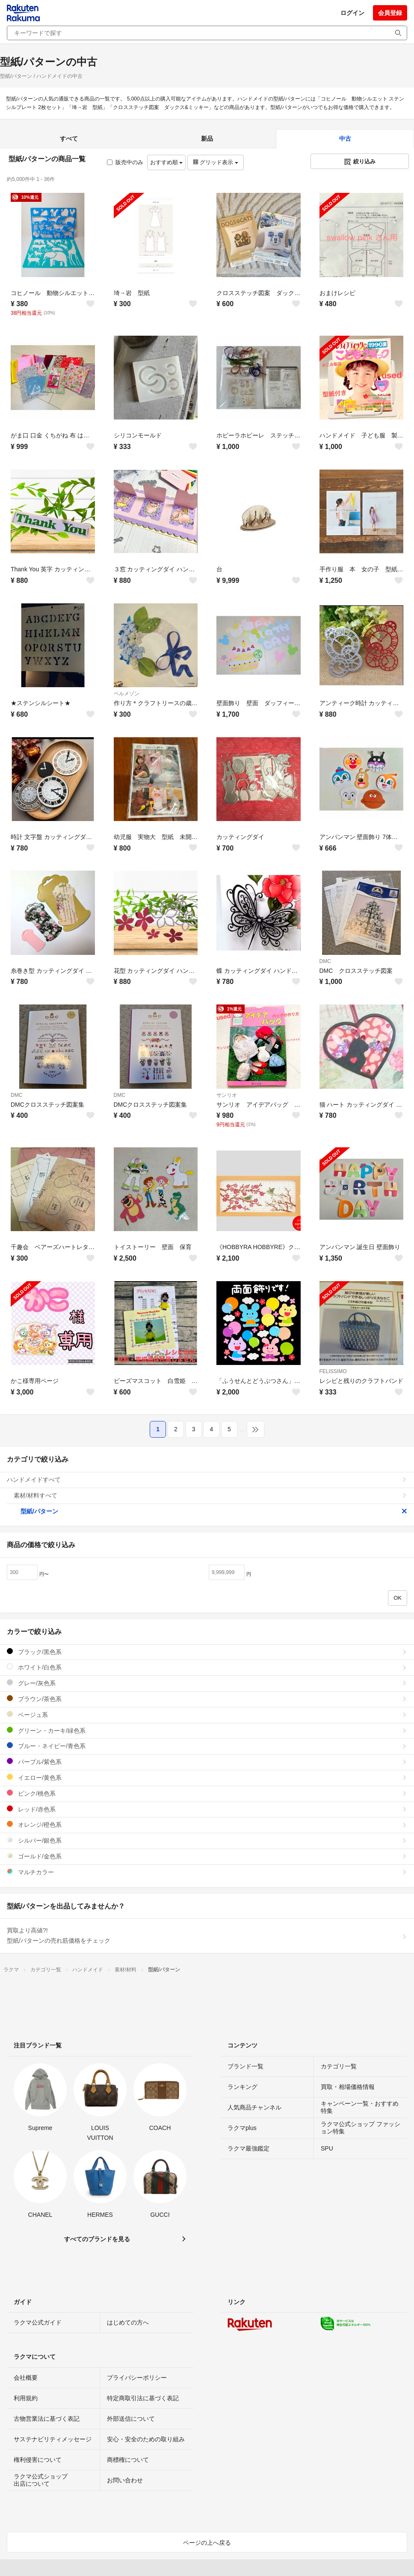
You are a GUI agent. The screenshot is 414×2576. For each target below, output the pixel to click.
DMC (325, 961)
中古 (345, 138)
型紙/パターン (214, 1511)
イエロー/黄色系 (207, 1777)
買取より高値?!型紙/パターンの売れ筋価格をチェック (207, 1935)
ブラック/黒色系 (207, 1651)
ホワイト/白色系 (207, 1667)
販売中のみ (125, 162)
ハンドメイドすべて (207, 1479)
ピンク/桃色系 (207, 1793)
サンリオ (226, 1095)
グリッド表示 (215, 162)
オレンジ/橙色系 (207, 1824)
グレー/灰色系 (207, 1683)
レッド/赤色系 (207, 1809)
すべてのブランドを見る (97, 2239)
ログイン (352, 12)
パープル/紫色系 (207, 1761)
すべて (69, 138)
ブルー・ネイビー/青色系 (207, 1745)
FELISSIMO (333, 1371)
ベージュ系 (207, 1714)
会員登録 (390, 12)
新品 (207, 138)
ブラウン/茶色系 (207, 1698)
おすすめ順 (166, 162)
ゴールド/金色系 (207, 1856)
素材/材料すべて (210, 1495)
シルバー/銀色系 (207, 1840)
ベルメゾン (126, 694)
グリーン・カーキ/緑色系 (207, 1730)
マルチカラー (207, 1872)
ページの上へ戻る (207, 2542)
